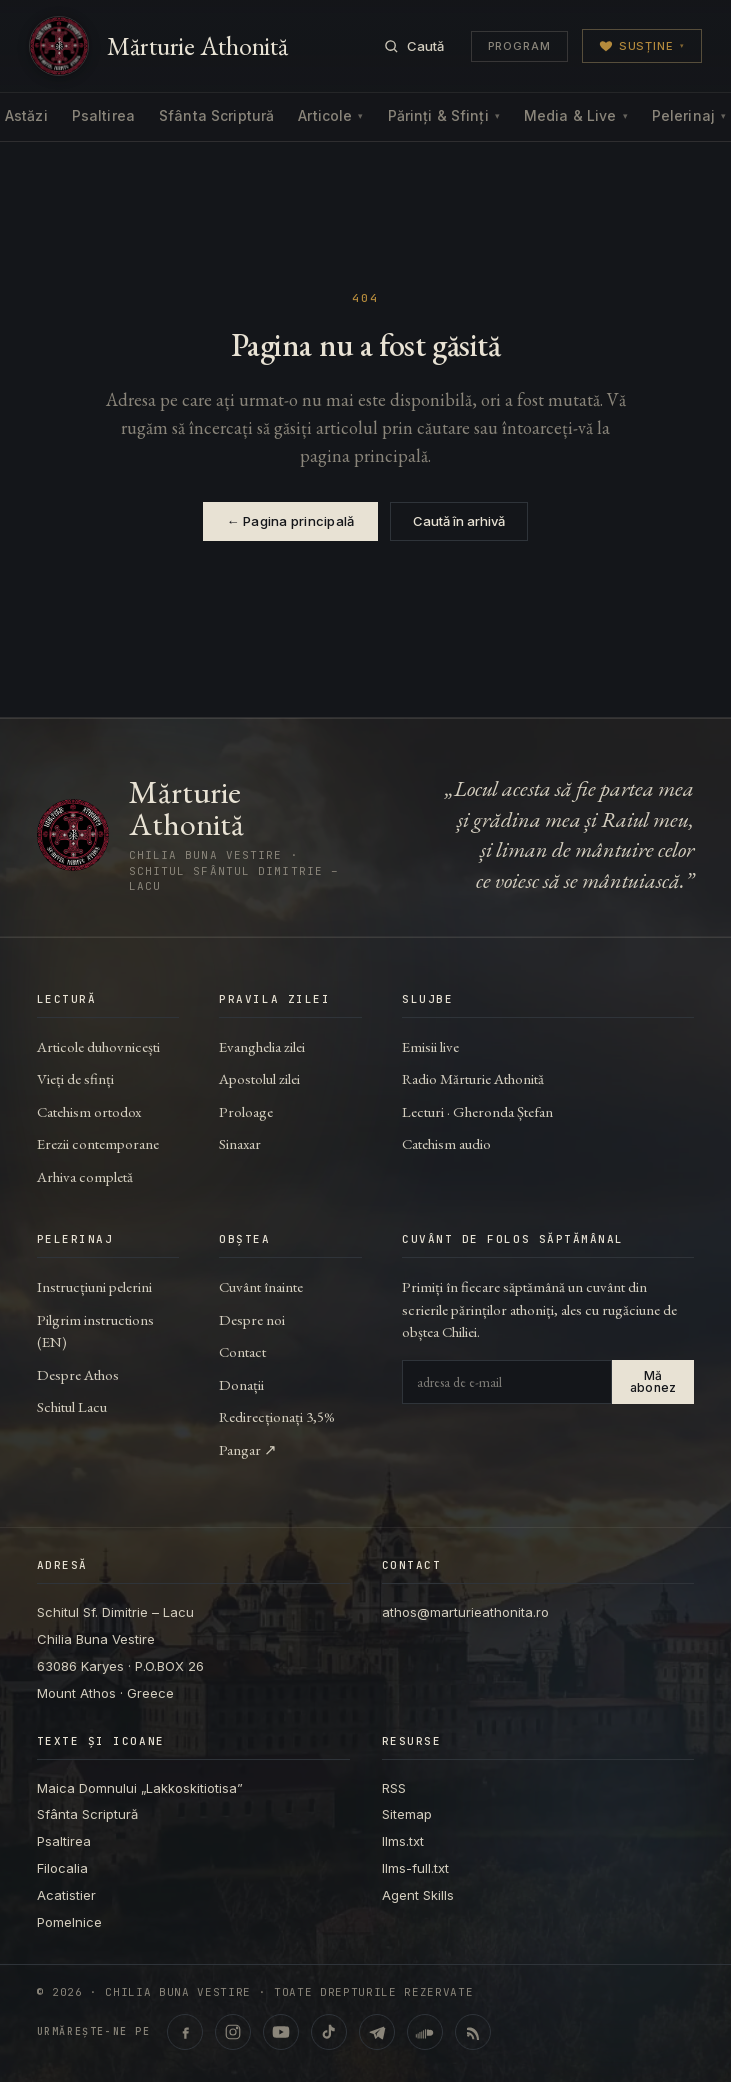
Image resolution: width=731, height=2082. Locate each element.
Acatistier (66, 1895)
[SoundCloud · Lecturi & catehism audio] (425, 2032)
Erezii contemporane (98, 1143)
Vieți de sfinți (75, 1078)
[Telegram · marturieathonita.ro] (377, 2032)
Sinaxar (240, 1143)
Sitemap (407, 1814)
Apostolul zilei (259, 1078)
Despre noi (252, 1319)
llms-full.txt (415, 1868)
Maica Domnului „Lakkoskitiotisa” (140, 1788)
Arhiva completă (85, 1176)
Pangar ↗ (248, 1449)
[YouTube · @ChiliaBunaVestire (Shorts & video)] (281, 2032)
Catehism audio (446, 1143)
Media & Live (576, 115)
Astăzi (26, 115)
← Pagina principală (291, 521)
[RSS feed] (473, 2032)
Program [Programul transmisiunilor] (519, 46)
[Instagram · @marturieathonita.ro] (233, 2032)
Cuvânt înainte (261, 1286)
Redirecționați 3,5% (277, 1416)
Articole (330, 115)
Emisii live (430, 1046)
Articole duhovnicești (98, 1046)
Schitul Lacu (72, 1406)
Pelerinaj (689, 115)
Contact (242, 1351)
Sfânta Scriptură (216, 115)
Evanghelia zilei (262, 1046)
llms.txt (403, 1841)
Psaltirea (103, 115)
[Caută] (414, 46)
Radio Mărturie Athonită (473, 1078)
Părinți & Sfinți (444, 115)
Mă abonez (653, 1381)
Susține (642, 46)
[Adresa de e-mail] (507, 1382)
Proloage (246, 1111)
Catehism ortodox (89, 1111)
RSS (394, 1788)
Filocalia (62, 1868)
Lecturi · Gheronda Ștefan (477, 1111)
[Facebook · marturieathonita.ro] (185, 2032)
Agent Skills (418, 1895)
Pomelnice (69, 1922)
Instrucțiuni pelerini (94, 1286)
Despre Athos (78, 1374)
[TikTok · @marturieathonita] (329, 2032)
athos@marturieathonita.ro (465, 1612)
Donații (241, 1384)
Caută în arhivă (459, 521)
